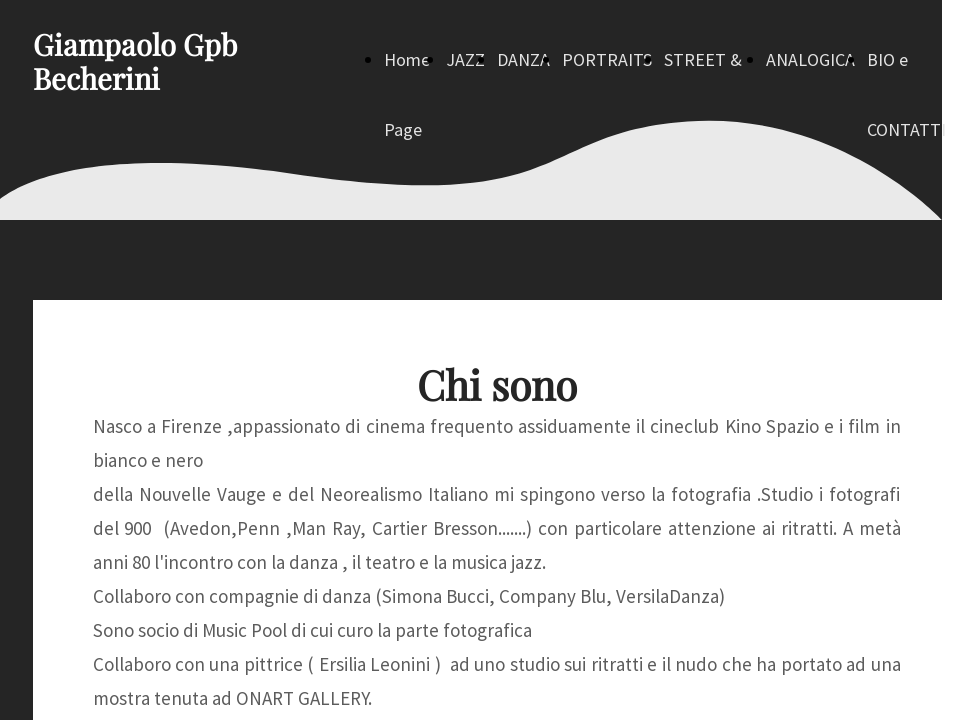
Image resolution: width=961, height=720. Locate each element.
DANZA (523, 59)
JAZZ (465, 59)
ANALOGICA (810, 59)
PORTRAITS (607, 59)
